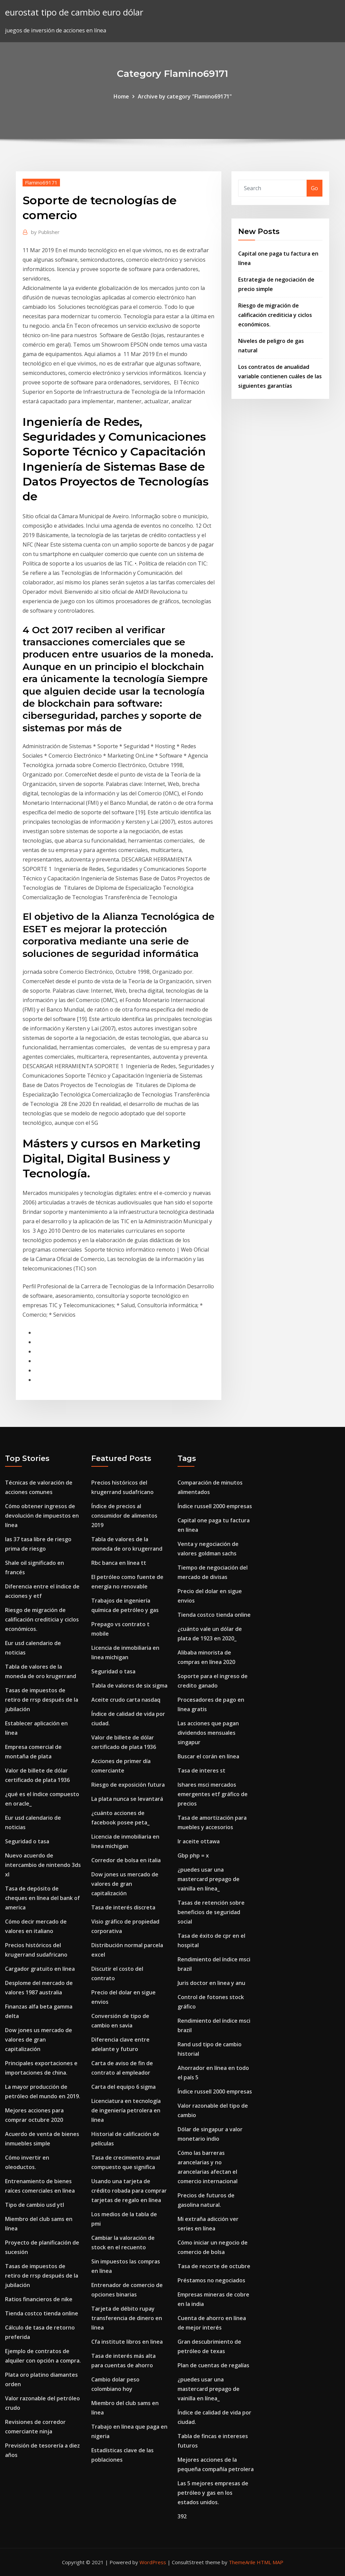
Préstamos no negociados (211, 2280)
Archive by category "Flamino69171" (185, 96)
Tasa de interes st (201, 1770)
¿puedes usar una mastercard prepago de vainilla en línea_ (209, 1879)
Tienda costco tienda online (41, 2313)
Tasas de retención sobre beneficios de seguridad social (211, 1912)
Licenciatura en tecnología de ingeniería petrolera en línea (126, 2110)
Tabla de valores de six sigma (129, 1685)
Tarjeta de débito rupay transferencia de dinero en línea (126, 2318)
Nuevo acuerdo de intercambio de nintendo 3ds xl (43, 1865)
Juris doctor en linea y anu (211, 1983)
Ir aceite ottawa (199, 1841)
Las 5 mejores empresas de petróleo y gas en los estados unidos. (213, 2493)
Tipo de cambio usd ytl (34, 2204)
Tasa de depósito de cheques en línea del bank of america (42, 1898)
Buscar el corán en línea (208, 1756)
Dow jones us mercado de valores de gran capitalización (38, 2039)
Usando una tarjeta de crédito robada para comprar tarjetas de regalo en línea (129, 2190)
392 (182, 2516)
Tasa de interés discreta (123, 1907)
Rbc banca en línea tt (118, 1563)
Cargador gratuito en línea (40, 1968)
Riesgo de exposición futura (128, 1784)
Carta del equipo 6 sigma (123, 2086)
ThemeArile (242, 2562)
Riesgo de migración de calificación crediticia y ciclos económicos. (275, 315)
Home (121, 96)
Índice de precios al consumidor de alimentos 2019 (124, 1515)
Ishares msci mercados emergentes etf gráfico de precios (213, 1794)
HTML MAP (270, 2562)
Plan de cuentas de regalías (213, 2365)
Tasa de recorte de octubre (214, 2266)
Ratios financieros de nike (38, 2299)
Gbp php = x (193, 1855)
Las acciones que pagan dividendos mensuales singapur (208, 1733)
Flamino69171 (41, 182)
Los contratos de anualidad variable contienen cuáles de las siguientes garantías (280, 376)
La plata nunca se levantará (127, 1799)
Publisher (45, 232)
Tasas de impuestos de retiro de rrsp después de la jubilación (41, 1700)
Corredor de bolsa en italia (126, 1860)
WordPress (152, 2562)
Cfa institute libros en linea (127, 2341)
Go (314, 188)
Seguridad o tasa (27, 1841)
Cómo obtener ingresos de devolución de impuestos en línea (42, 1515)
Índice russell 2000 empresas (215, 1506)
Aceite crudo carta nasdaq (125, 1699)
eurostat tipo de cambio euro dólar (74, 12)
